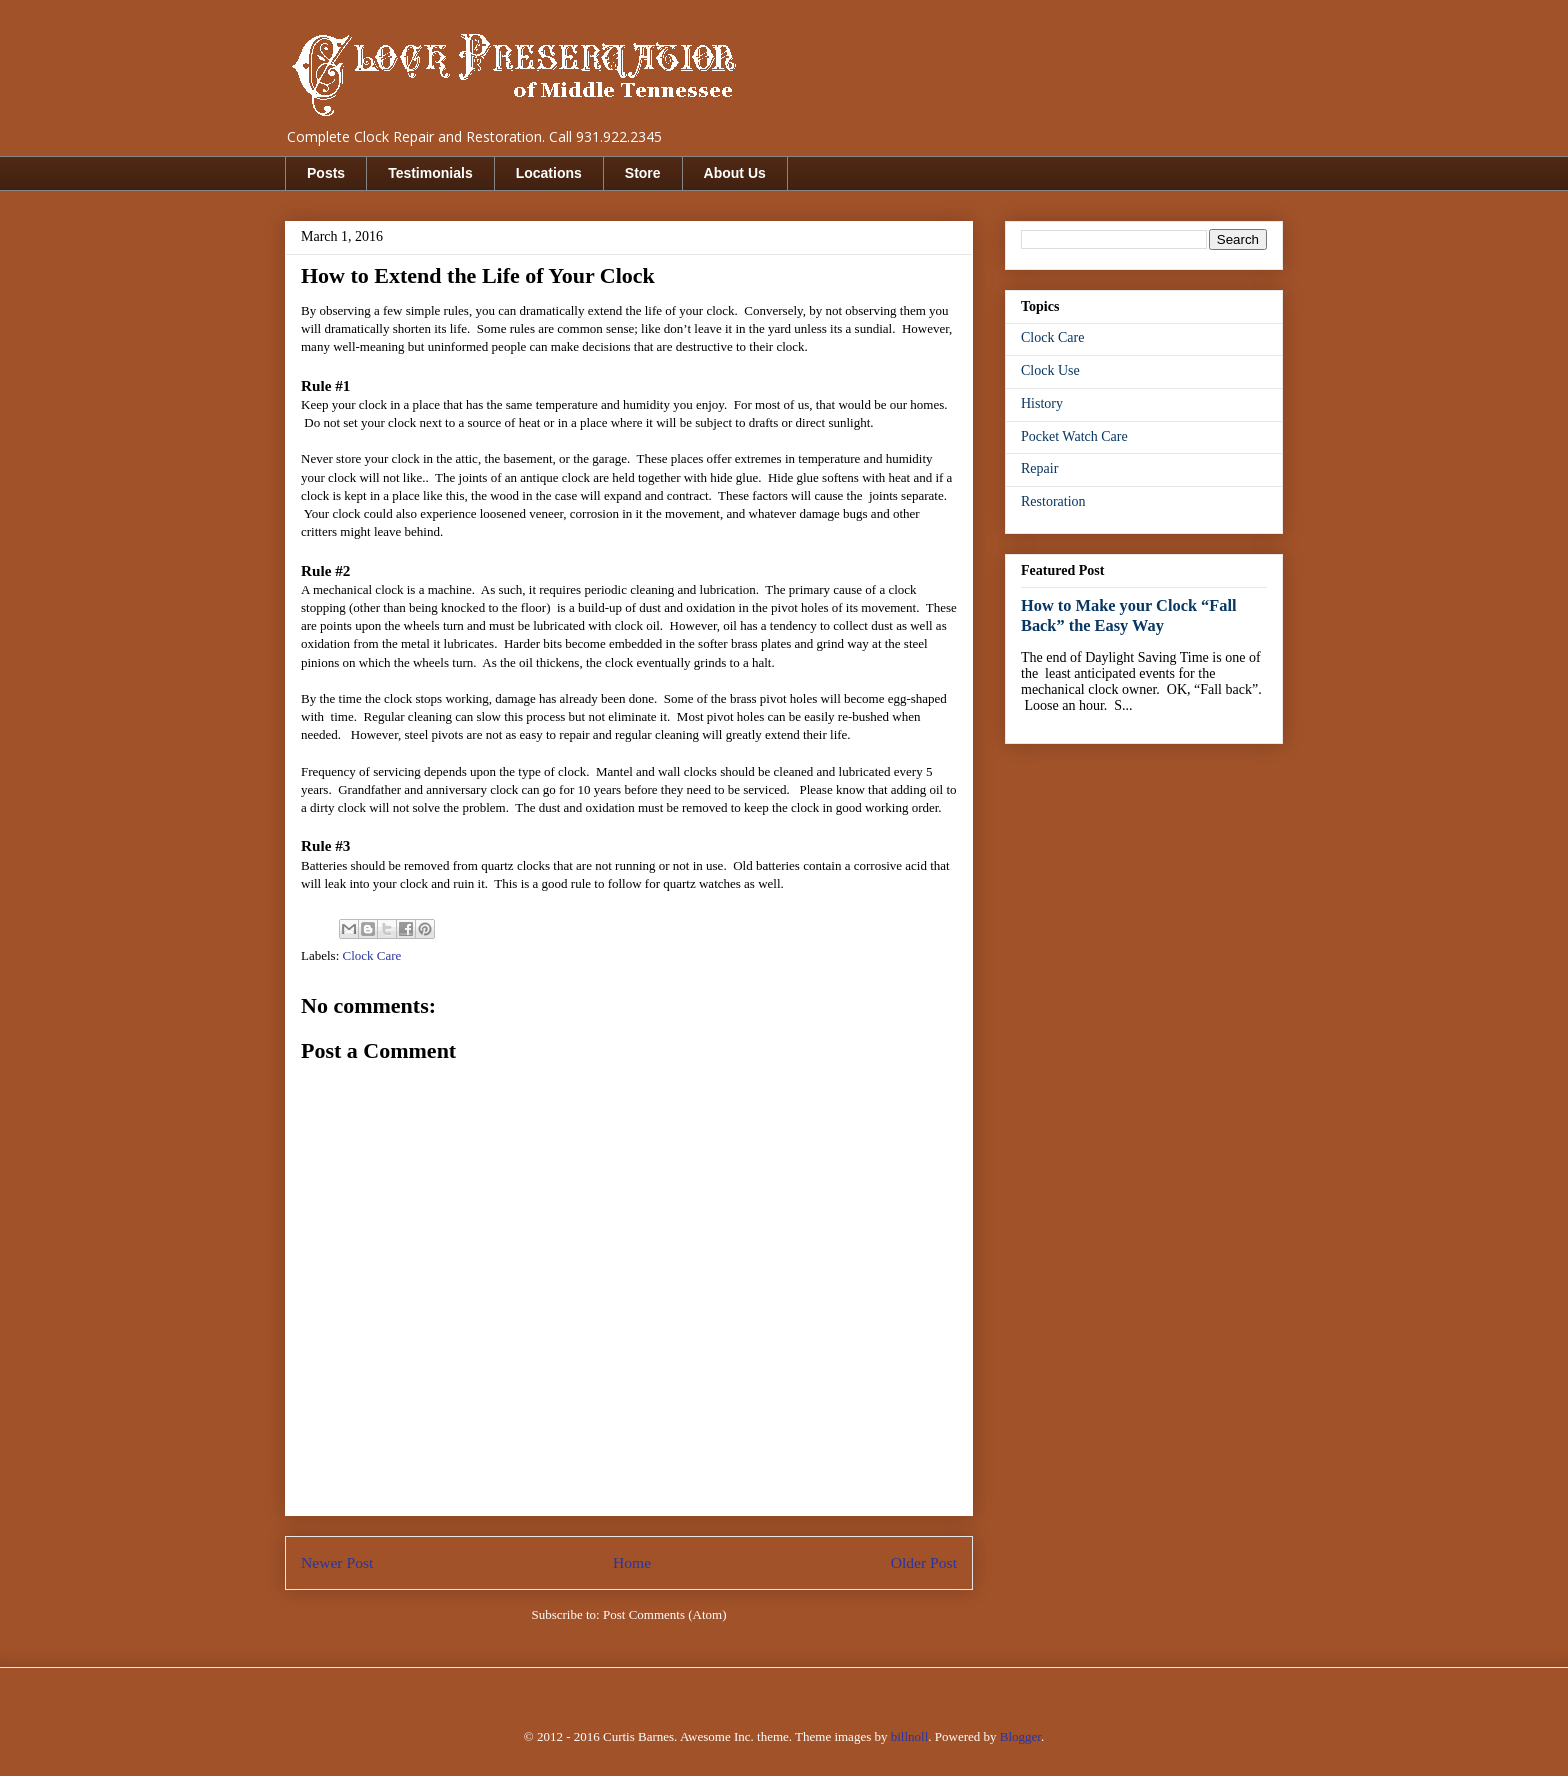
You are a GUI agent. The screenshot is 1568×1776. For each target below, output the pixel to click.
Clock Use (1050, 370)
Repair (1039, 468)
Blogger (1020, 1736)
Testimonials (430, 173)
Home (632, 1562)
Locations (549, 173)
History (1042, 403)
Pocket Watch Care (1074, 436)
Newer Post (337, 1562)
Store (643, 173)
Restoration (1053, 501)
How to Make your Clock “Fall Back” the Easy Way (1129, 615)
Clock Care (372, 955)
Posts (326, 173)
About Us (735, 173)
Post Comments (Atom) (665, 1614)
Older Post (924, 1562)
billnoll (910, 1736)
